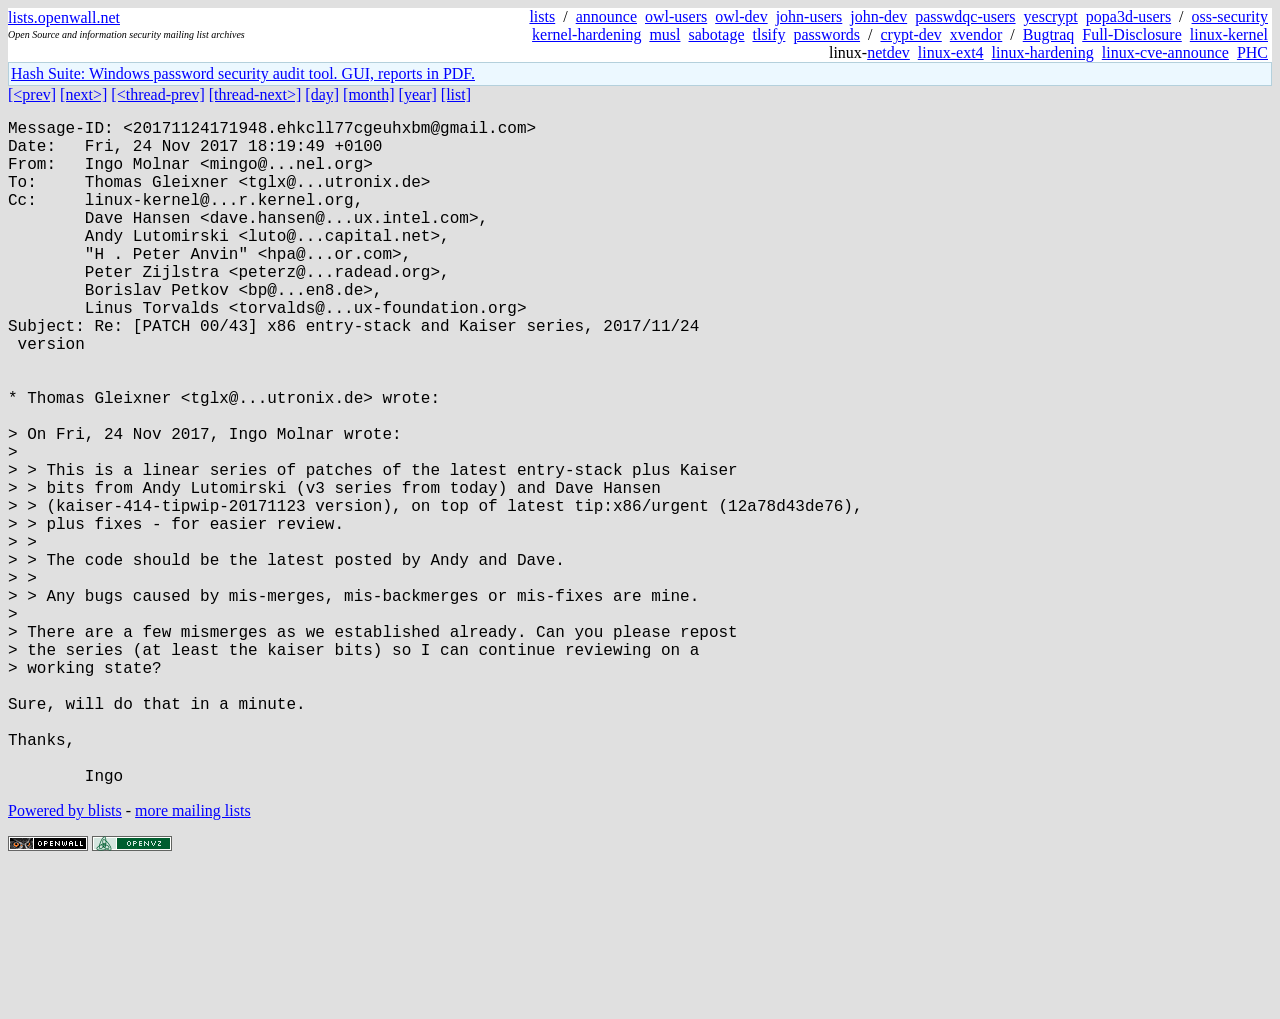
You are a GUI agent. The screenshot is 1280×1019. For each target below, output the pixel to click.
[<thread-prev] (157, 94)
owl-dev (741, 16)
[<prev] (32, 94)
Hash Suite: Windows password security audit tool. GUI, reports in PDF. (243, 73)
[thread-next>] (255, 94)
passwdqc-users (965, 16)
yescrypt (1051, 16)
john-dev (878, 16)
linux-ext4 (951, 52)
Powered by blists (65, 958)
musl (664, 34)
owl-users (676, 16)
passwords (826, 34)
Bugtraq (1049, 34)
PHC (1252, 52)
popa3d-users (1128, 16)
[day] (322, 94)
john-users (809, 16)
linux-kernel (1229, 34)
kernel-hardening (586, 34)
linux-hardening (1043, 52)
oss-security (1230, 16)
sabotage (717, 34)
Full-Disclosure (1132, 34)
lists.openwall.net (64, 17)
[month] (369, 94)
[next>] (83, 94)
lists (542, 16)
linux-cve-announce (1165, 52)
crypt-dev (911, 34)
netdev (888, 52)
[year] (418, 94)
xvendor (976, 34)
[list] (456, 94)
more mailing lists (193, 958)
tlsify (768, 34)
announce (606, 16)
